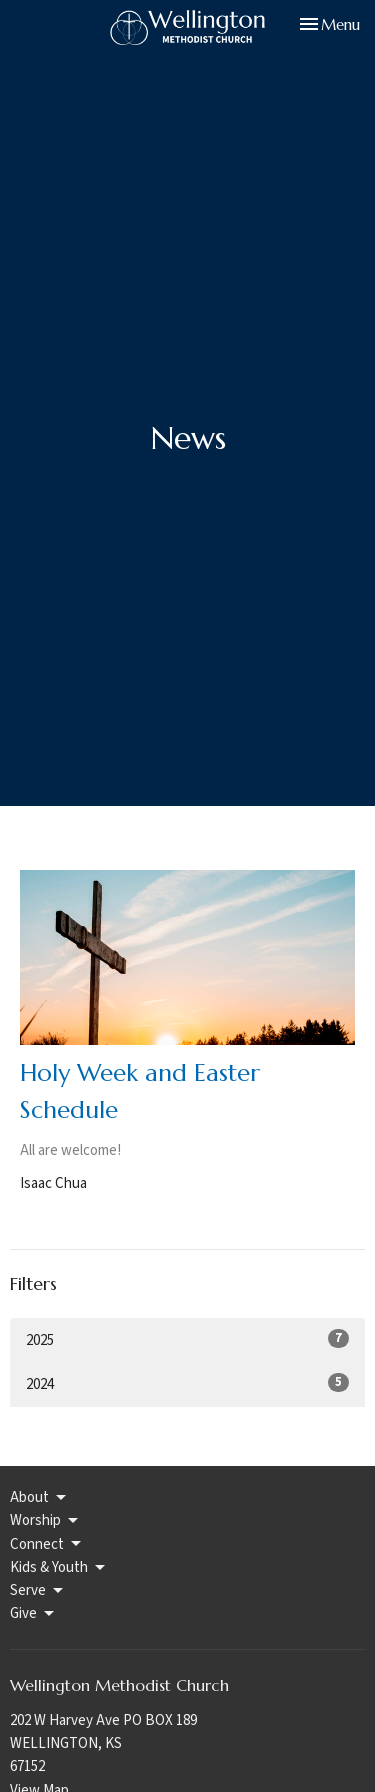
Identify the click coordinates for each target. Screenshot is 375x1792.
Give (33, 1613)
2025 (187, 1340)
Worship (45, 1520)
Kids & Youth (59, 1567)
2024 (187, 1384)
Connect (47, 1544)
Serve (38, 1590)
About (39, 1497)
